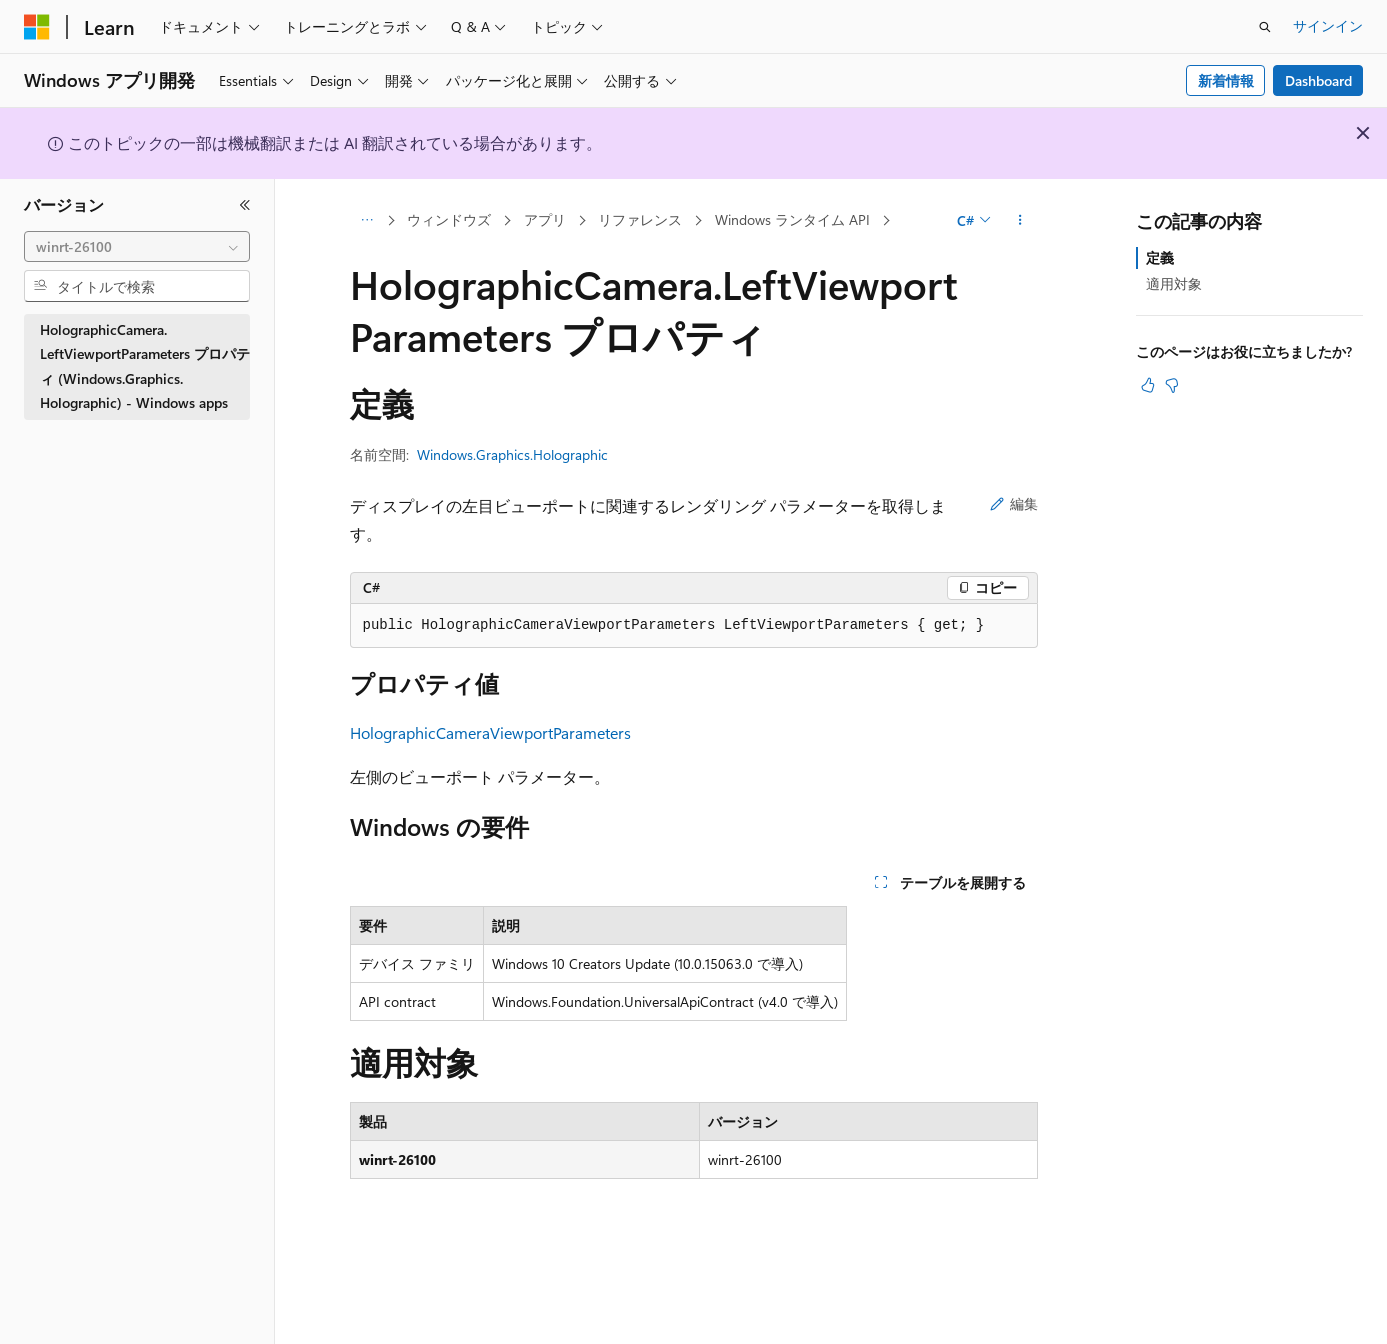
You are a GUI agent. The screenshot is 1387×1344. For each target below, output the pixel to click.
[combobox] (137, 247)
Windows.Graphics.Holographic (512, 454)
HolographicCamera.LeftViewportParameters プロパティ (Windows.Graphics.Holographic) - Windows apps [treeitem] (145, 366)
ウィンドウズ (449, 219)
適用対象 (1174, 283)
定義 (1160, 257)
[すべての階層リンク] (367, 221)
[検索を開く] (1265, 27)
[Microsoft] (37, 27)
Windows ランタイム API (792, 219)
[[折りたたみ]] (245, 205)
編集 (1014, 503)
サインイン (1328, 25)
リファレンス (640, 219)
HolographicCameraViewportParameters (490, 732)
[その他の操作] (1019, 221)
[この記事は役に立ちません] (1172, 385)
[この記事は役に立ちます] (1148, 385)
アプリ (545, 219)
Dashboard (1318, 80)
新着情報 (1226, 80)
